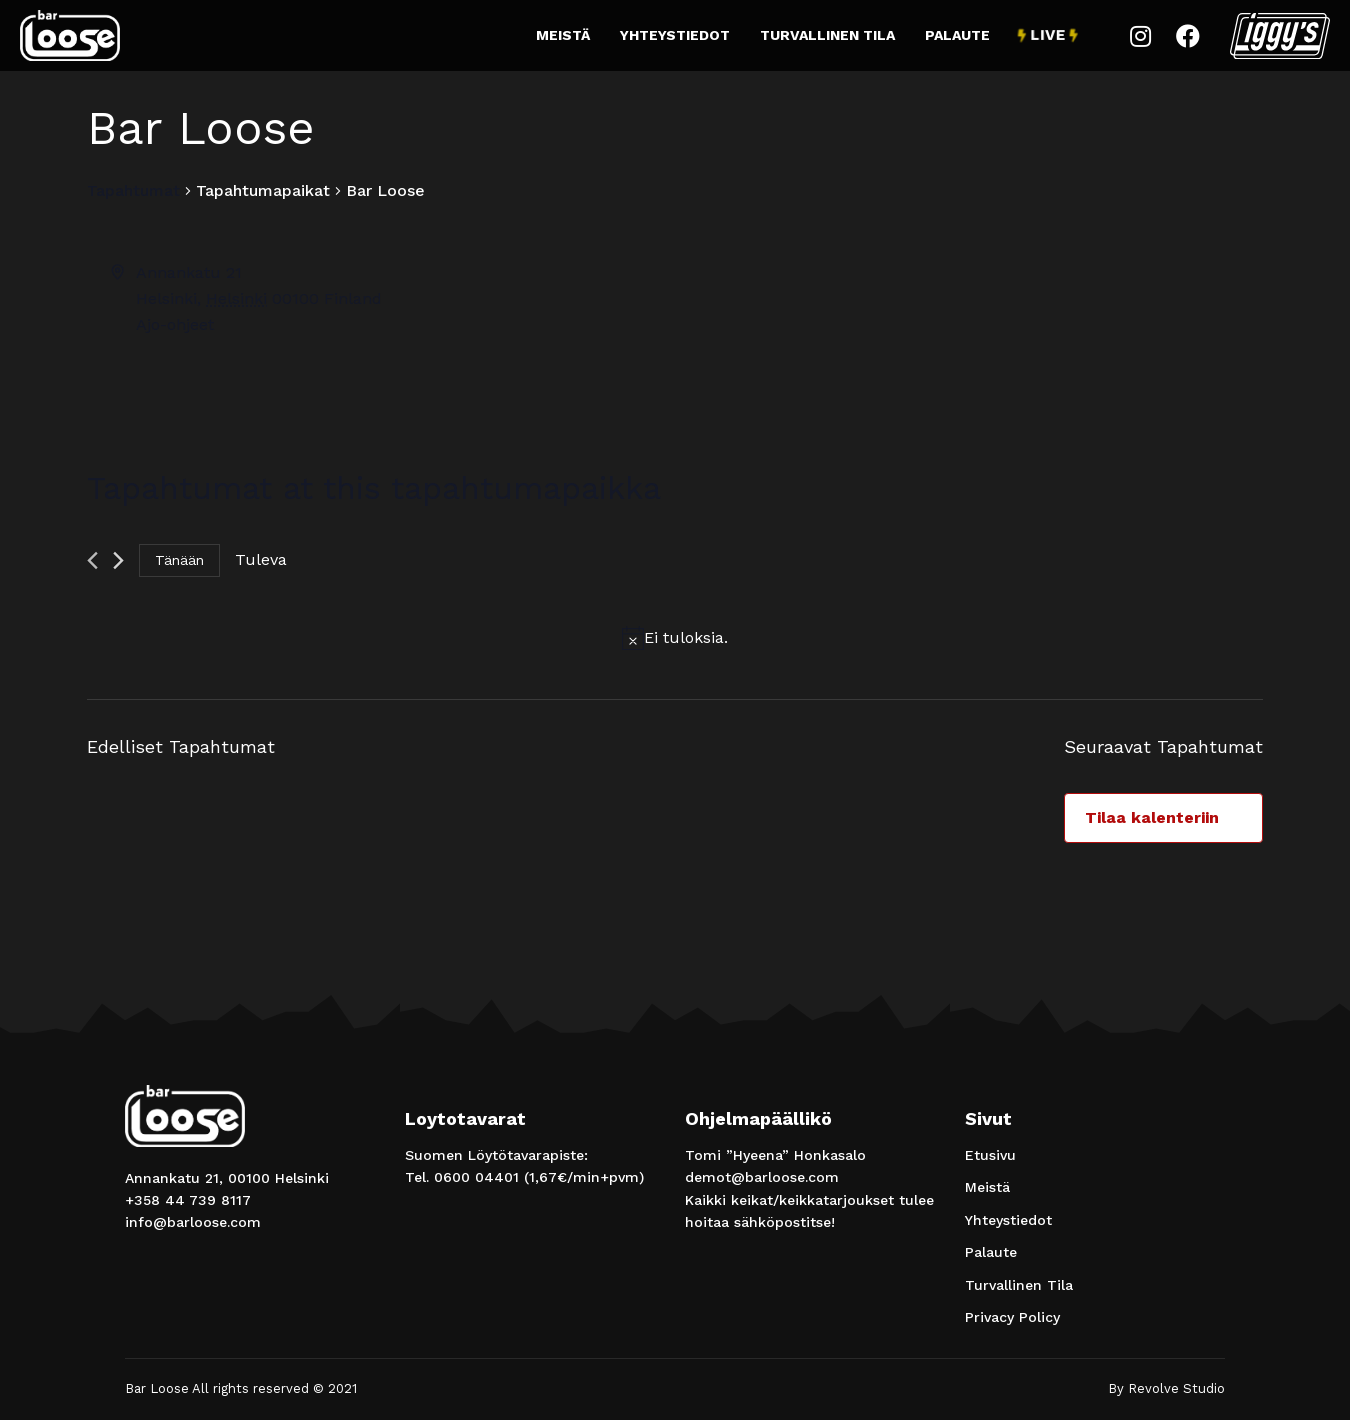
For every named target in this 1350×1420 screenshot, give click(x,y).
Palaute (957, 35)
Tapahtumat (133, 190)
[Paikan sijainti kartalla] (967, 335)
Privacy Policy (1012, 1317)
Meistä (563, 35)
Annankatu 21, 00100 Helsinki (227, 1178)
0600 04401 (476, 1177)
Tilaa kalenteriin (1152, 817)
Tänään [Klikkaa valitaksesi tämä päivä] (179, 560)
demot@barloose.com (762, 1177)
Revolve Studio (1176, 1388)
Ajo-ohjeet (175, 324)
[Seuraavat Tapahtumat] (118, 560)
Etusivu (990, 1155)
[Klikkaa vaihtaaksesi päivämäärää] (261, 560)
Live (1048, 36)
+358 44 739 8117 (188, 1200)
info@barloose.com (193, 1222)
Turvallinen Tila (827, 35)
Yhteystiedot (675, 35)
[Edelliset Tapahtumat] (92, 560)
